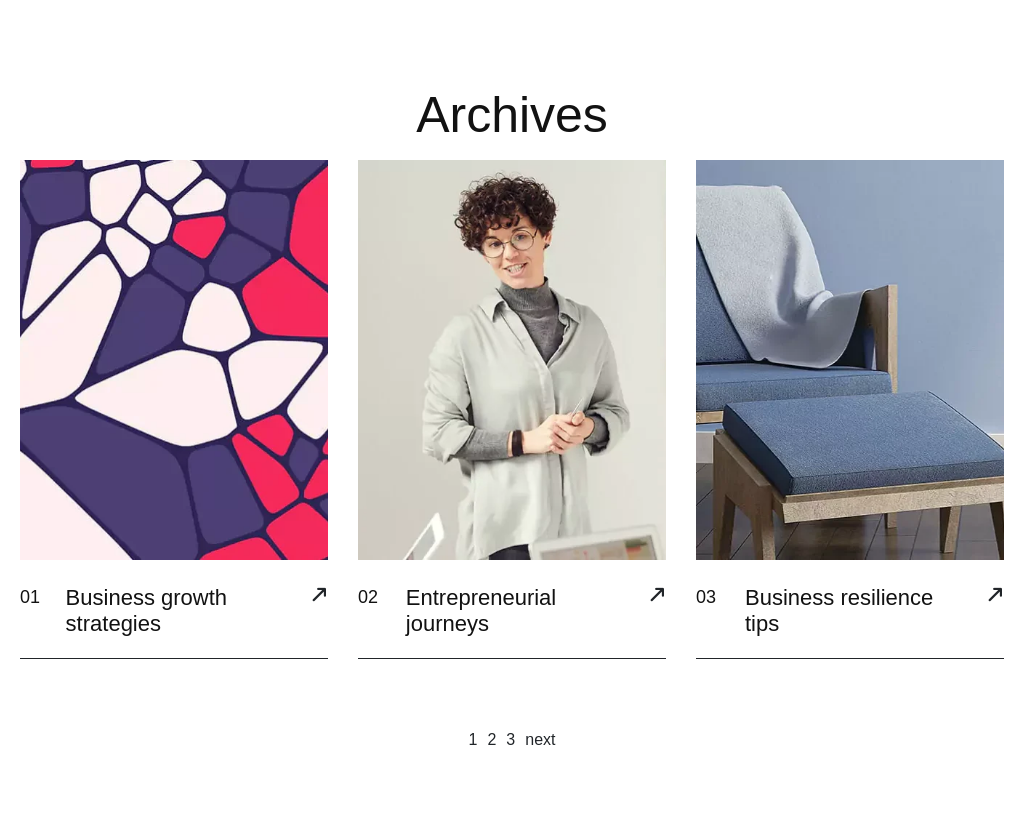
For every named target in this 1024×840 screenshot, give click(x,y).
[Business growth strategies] (319, 597)
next (540, 739)
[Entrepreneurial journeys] (657, 597)
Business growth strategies (146, 610)
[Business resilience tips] (995, 597)
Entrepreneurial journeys (481, 610)
